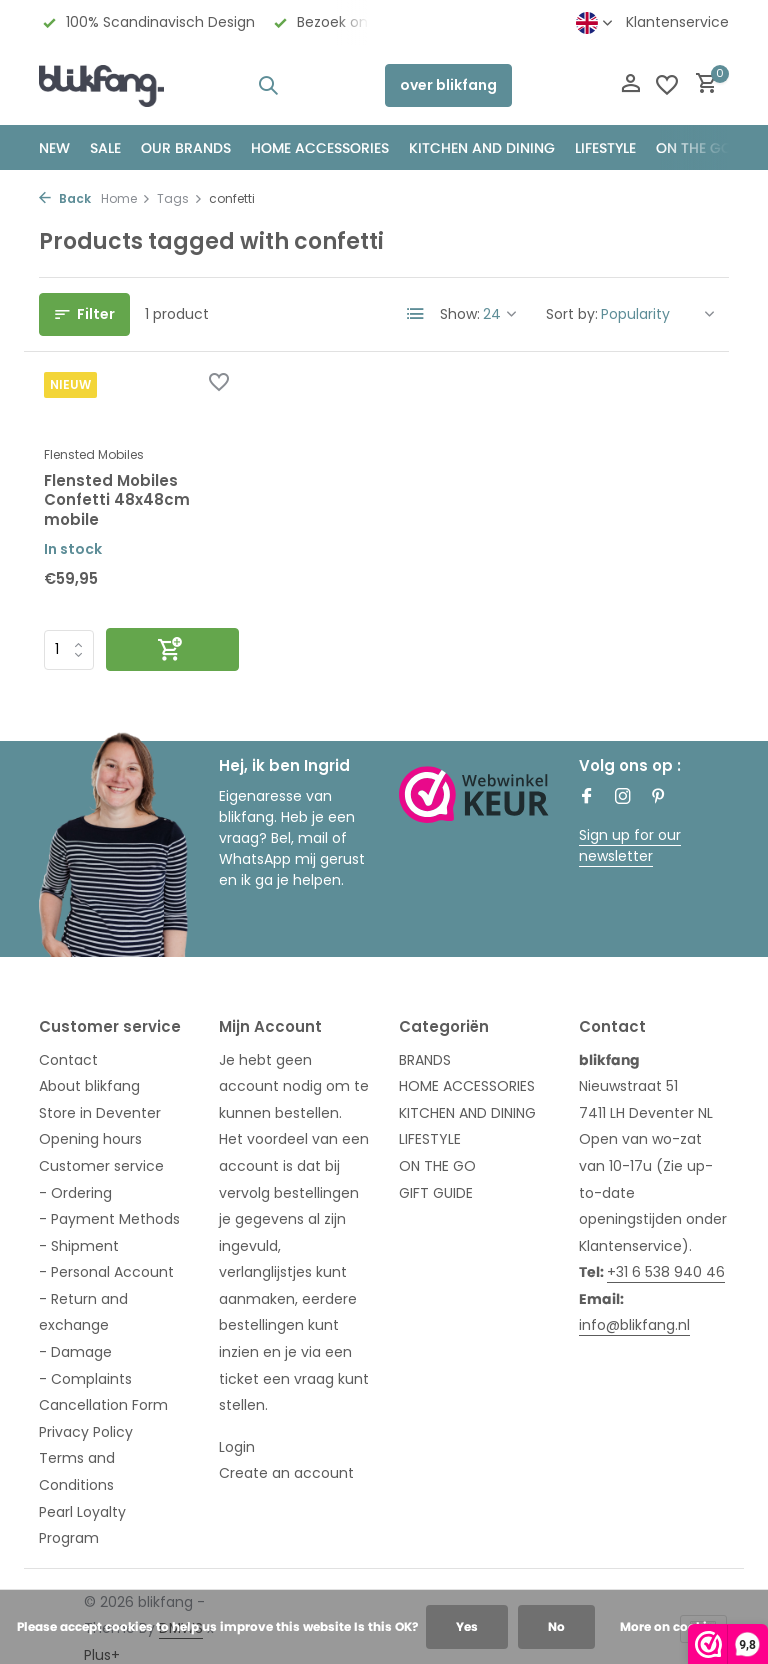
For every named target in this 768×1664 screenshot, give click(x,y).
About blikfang (89, 1086)
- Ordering (75, 1193)
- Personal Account (106, 1272)
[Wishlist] (667, 85)
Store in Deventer (100, 1113)
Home (126, 198)
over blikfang (448, 85)
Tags (180, 198)
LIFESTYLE (430, 1139)
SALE (105, 148)
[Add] (172, 649)
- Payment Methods (109, 1219)
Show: (460, 314)
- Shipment (79, 1246)
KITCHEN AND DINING (482, 148)
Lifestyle (605, 148)
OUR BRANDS (186, 148)
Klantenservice (677, 22)
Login (237, 1447)
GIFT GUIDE (436, 1193)
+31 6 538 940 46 (666, 1272)
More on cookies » (675, 1626)
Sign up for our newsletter (630, 845)
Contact (68, 1060)
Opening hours (90, 1139)
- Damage (75, 1352)
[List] (416, 314)
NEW (54, 148)
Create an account (286, 1473)
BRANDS (425, 1060)
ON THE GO (694, 148)
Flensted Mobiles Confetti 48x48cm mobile (117, 500)
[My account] (630, 85)
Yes (467, 1626)
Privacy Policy (86, 1432)
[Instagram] (623, 798)
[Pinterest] (659, 798)
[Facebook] (587, 798)
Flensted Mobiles (94, 454)
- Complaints (85, 1379)
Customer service (101, 1166)
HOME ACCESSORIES (320, 148)
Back (65, 198)
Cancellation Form (103, 1405)
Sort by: (572, 314)
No (556, 1626)
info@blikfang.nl (634, 1325)
